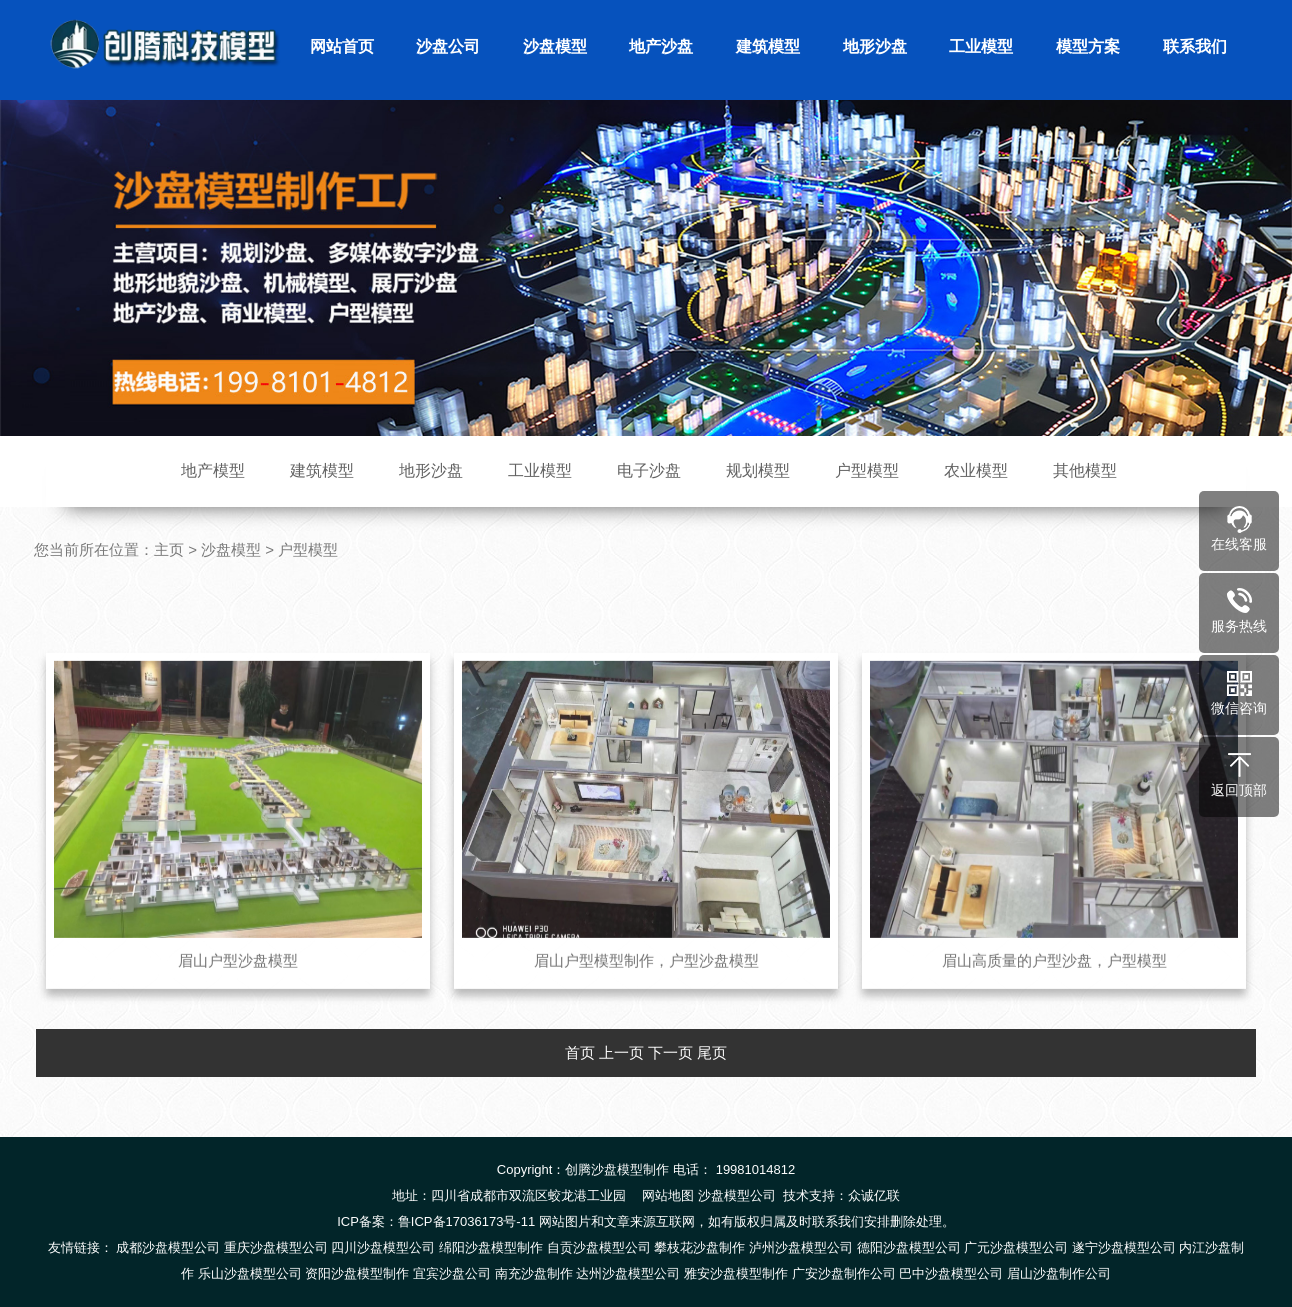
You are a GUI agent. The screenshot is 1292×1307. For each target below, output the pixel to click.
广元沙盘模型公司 (1016, 1247)
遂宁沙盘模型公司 (1124, 1247)
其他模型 (1085, 470)
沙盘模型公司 (737, 1195)
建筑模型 (768, 46)
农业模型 (976, 470)
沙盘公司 (448, 46)
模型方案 (1088, 46)
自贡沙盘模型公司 (599, 1247)
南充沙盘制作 (534, 1273)
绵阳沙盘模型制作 (491, 1247)
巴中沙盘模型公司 (951, 1273)
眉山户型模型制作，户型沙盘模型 (646, 996)
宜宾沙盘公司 (452, 1273)
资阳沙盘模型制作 (357, 1273)
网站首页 (342, 46)
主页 (169, 549)
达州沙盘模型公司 (628, 1273)
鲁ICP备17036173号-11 (466, 1221)
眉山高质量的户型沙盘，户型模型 (1054, 996)
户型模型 (867, 470)
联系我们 (1195, 46)
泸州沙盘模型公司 (801, 1247)
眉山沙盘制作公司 (1059, 1273)
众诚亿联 (874, 1195)
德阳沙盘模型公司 (909, 1247)
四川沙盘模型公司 (383, 1247)
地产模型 (213, 470)
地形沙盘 (875, 46)
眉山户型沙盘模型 (238, 996)
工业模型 (981, 46)
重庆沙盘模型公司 (276, 1247)
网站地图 (668, 1195)
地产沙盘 (661, 46)
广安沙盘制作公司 (844, 1273)
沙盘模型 (555, 46)
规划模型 (758, 470)
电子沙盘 (649, 470)
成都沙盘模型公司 (168, 1247)
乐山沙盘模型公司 (250, 1273)
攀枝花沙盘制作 (699, 1247)
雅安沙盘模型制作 (736, 1273)
